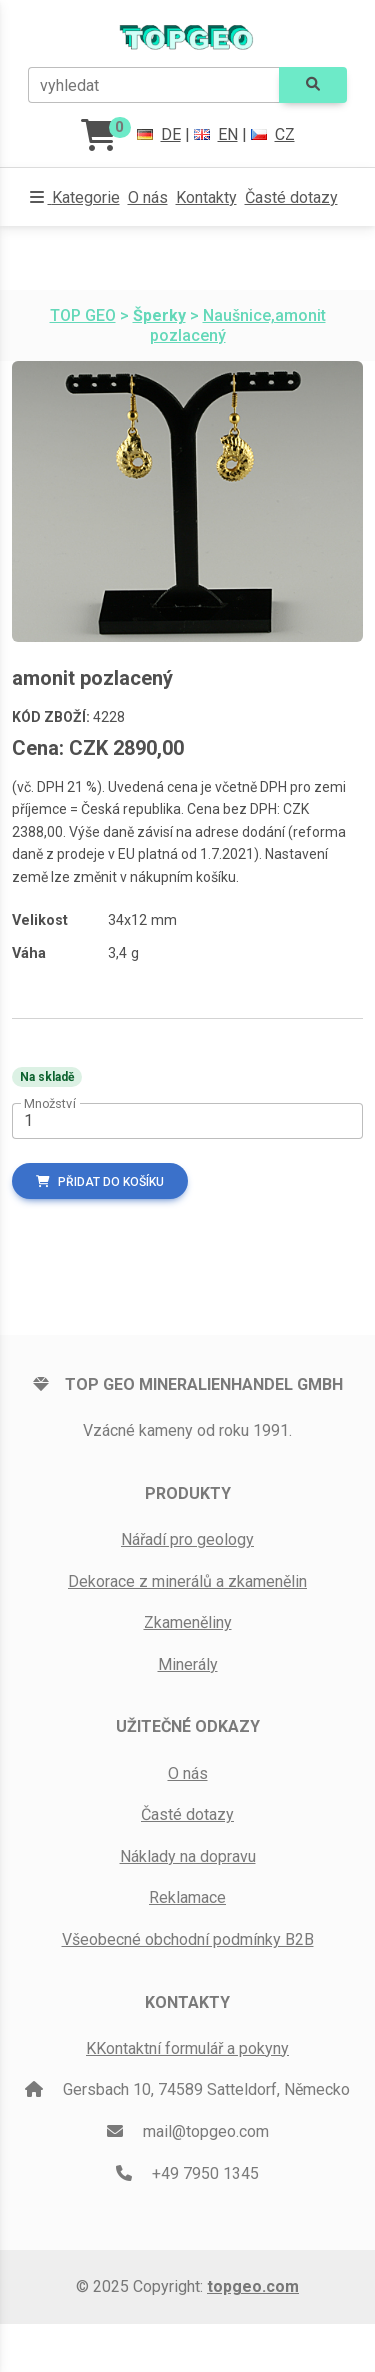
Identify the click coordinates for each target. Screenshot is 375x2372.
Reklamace (187, 1897)
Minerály (188, 1664)
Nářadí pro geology (187, 1539)
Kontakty (206, 197)
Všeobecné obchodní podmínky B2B (188, 1939)
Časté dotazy (291, 197)
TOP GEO (83, 315)
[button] (75, 198)
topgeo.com (253, 2286)
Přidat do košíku (100, 1182)
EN (216, 134)
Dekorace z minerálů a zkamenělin (187, 1581)
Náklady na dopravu (188, 1856)
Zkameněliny (188, 1622)
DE (159, 134)
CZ (273, 134)
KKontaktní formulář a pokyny (187, 2048)
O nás (148, 197)
